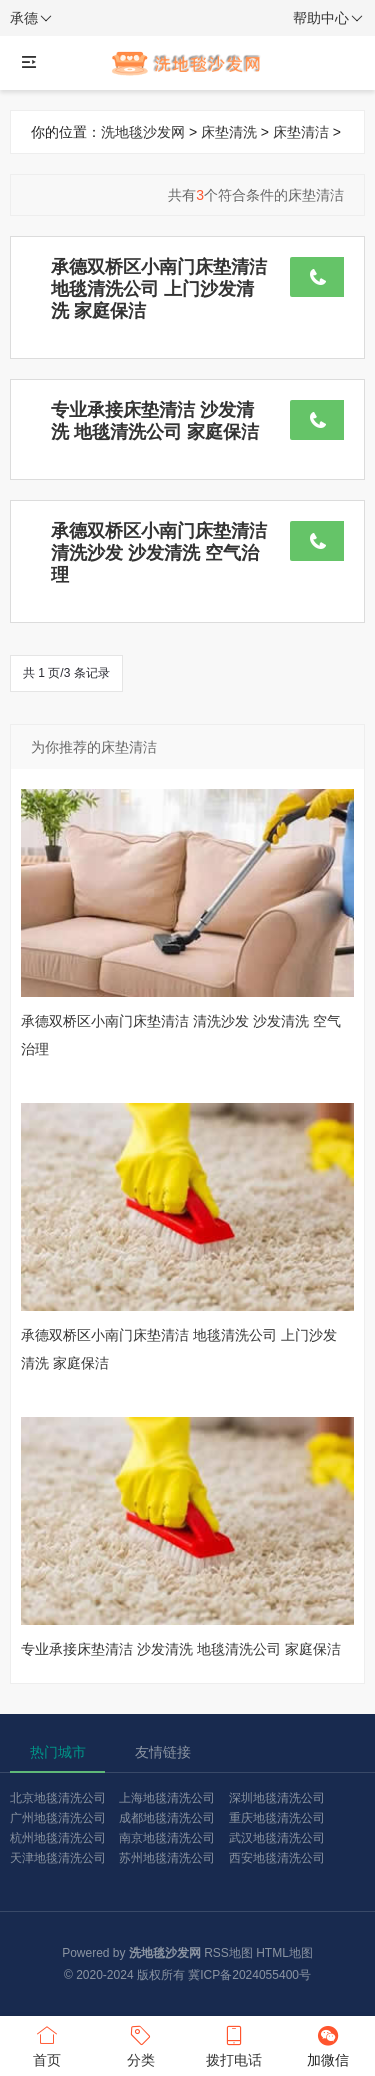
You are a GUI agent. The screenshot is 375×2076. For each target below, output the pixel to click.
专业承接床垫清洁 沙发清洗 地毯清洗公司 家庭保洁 (181, 1649)
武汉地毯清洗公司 (277, 1838)
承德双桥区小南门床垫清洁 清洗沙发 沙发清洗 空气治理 (159, 553)
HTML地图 (284, 1953)
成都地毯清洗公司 (167, 1818)
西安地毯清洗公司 (277, 1858)
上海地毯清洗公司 (167, 1798)
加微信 (328, 2045)
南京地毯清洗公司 (167, 1838)
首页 (47, 2045)
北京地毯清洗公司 (58, 1798)
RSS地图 (228, 1953)
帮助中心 (328, 19)
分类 (141, 2045)
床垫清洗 (229, 132)
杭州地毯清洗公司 (58, 1838)
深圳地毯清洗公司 (277, 1798)
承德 (31, 19)
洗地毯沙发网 (143, 132)
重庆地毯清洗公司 (277, 1818)
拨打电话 (235, 2045)
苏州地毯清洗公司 (167, 1858)
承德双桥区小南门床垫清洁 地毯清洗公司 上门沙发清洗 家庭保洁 (159, 289)
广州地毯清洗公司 (58, 1818)
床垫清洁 (301, 132)
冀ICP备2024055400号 (249, 1975)
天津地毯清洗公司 (58, 1858)
